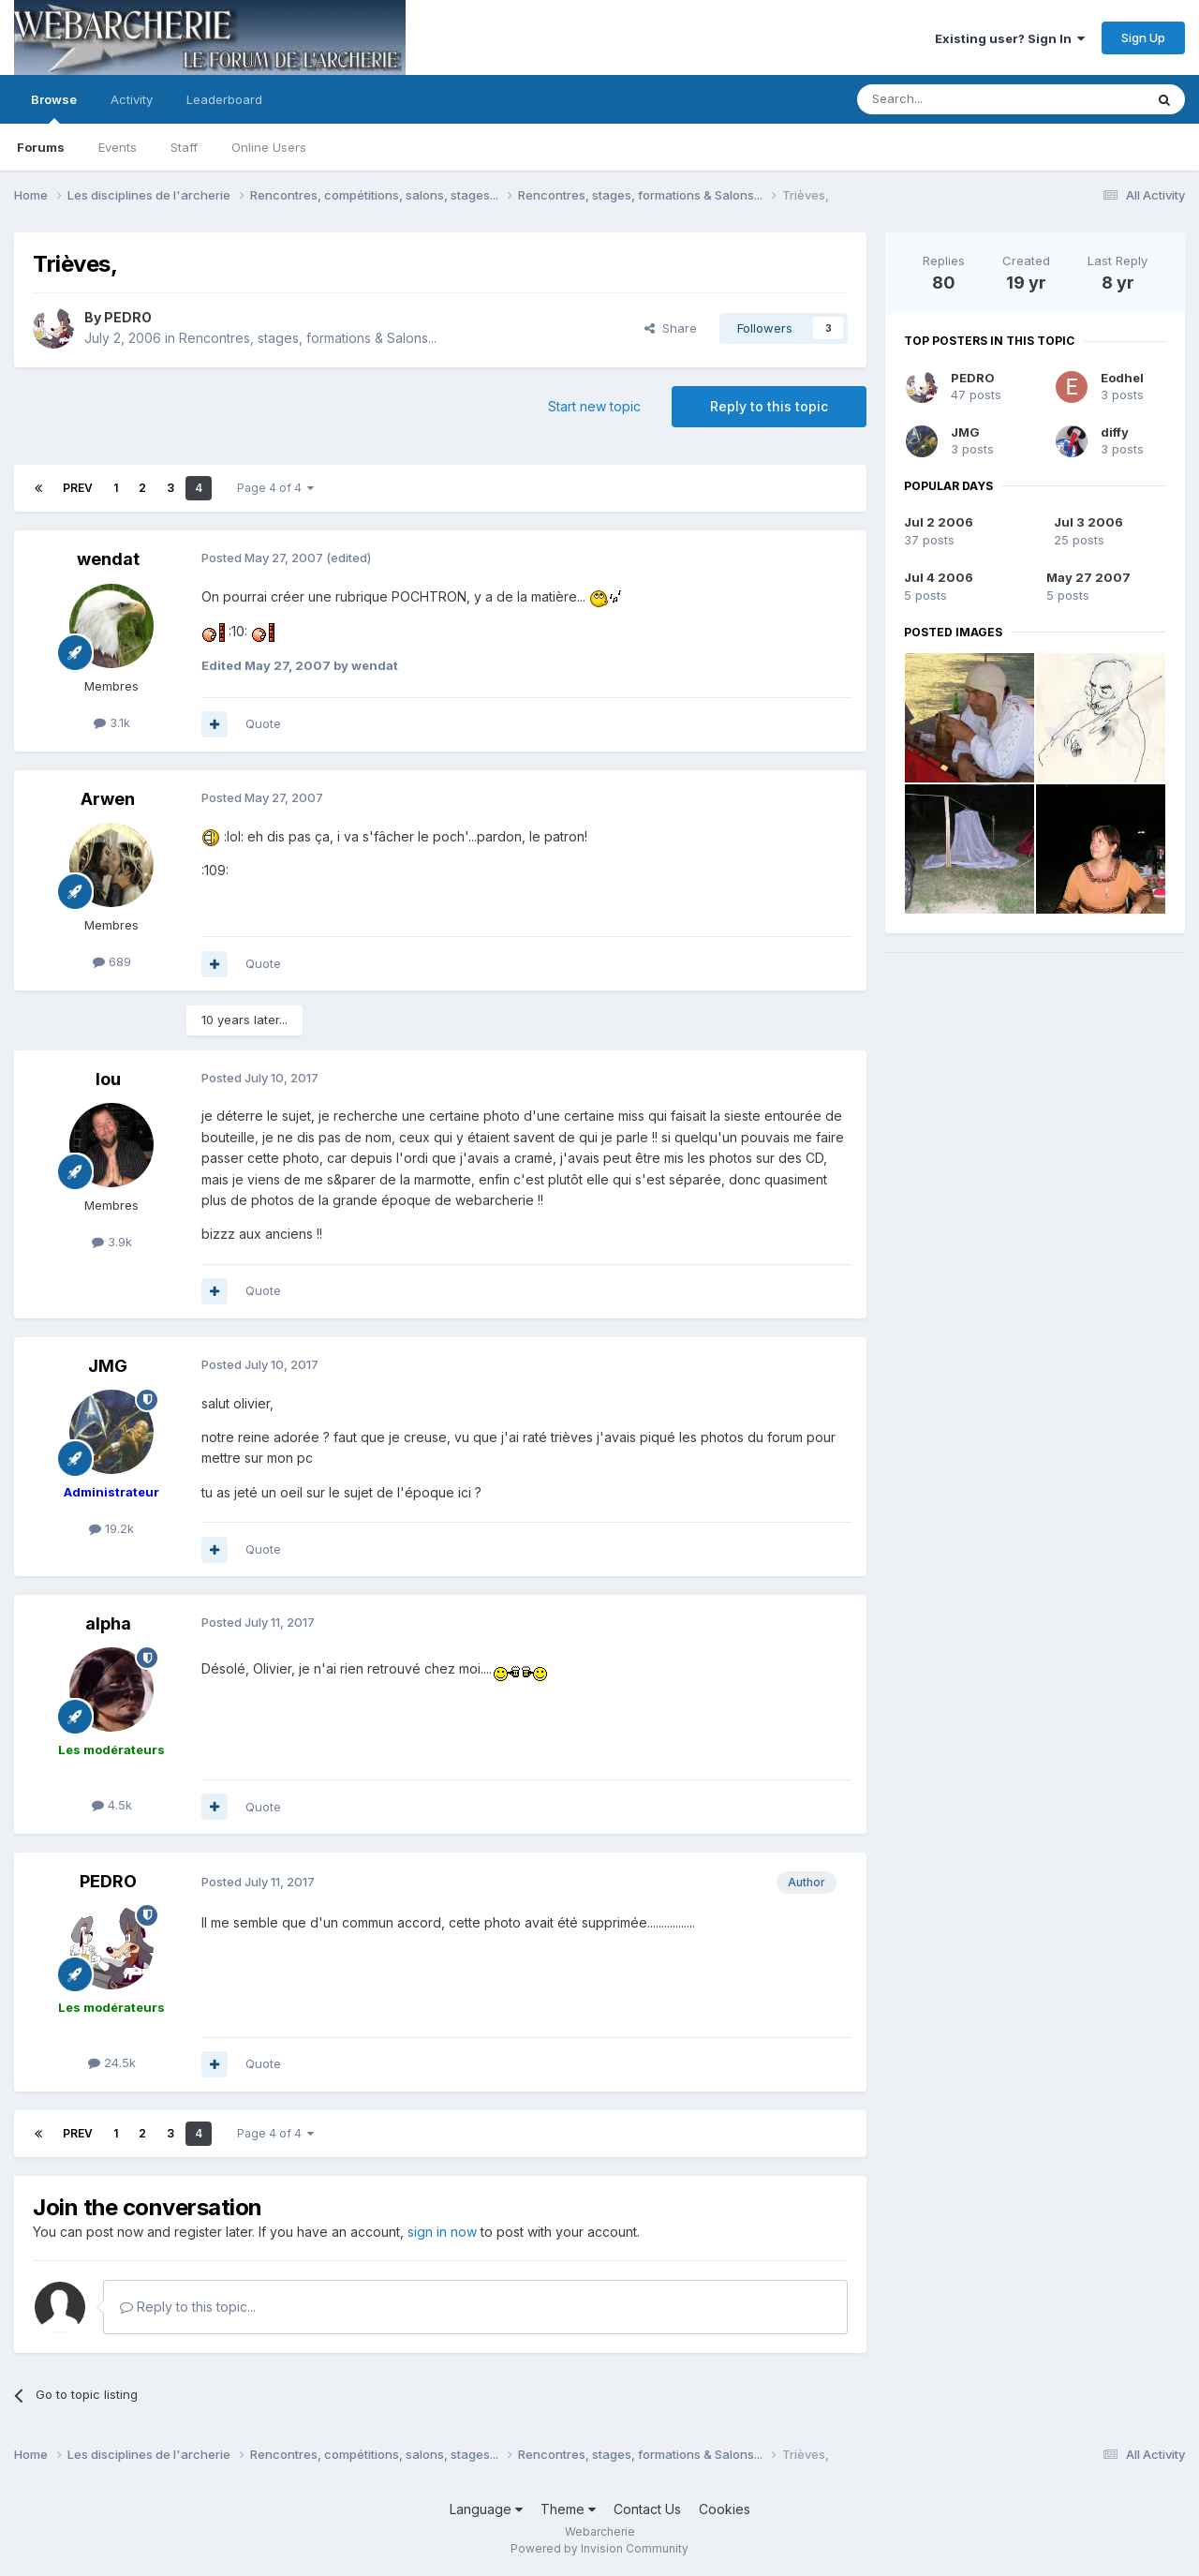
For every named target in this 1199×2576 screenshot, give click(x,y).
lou (108, 1079)
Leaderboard (224, 99)
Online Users (268, 147)
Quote (263, 723)
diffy (1115, 431)
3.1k (112, 722)
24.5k (112, 2062)
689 (112, 961)
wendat (108, 559)
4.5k (112, 1804)
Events (117, 147)
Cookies (724, 2509)
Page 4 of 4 (275, 488)
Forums (41, 147)
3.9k (112, 1241)
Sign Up (1143, 37)
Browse (54, 108)
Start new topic (594, 406)
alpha (108, 1623)
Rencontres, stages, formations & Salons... (308, 338)
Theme (568, 2509)
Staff (184, 147)
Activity (132, 99)
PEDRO (128, 317)
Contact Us (647, 2509)
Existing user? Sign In (1010, 38)
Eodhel (1122, 377)
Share (670, 327)
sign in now (442, 2232)
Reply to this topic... (188, 2307)
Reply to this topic (769, 406)
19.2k (111, 1528)
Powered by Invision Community (599, 2548)
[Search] (952, 99)
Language (486, 2509)
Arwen (108, 799)
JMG (107, 1366)
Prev (78, 488)
